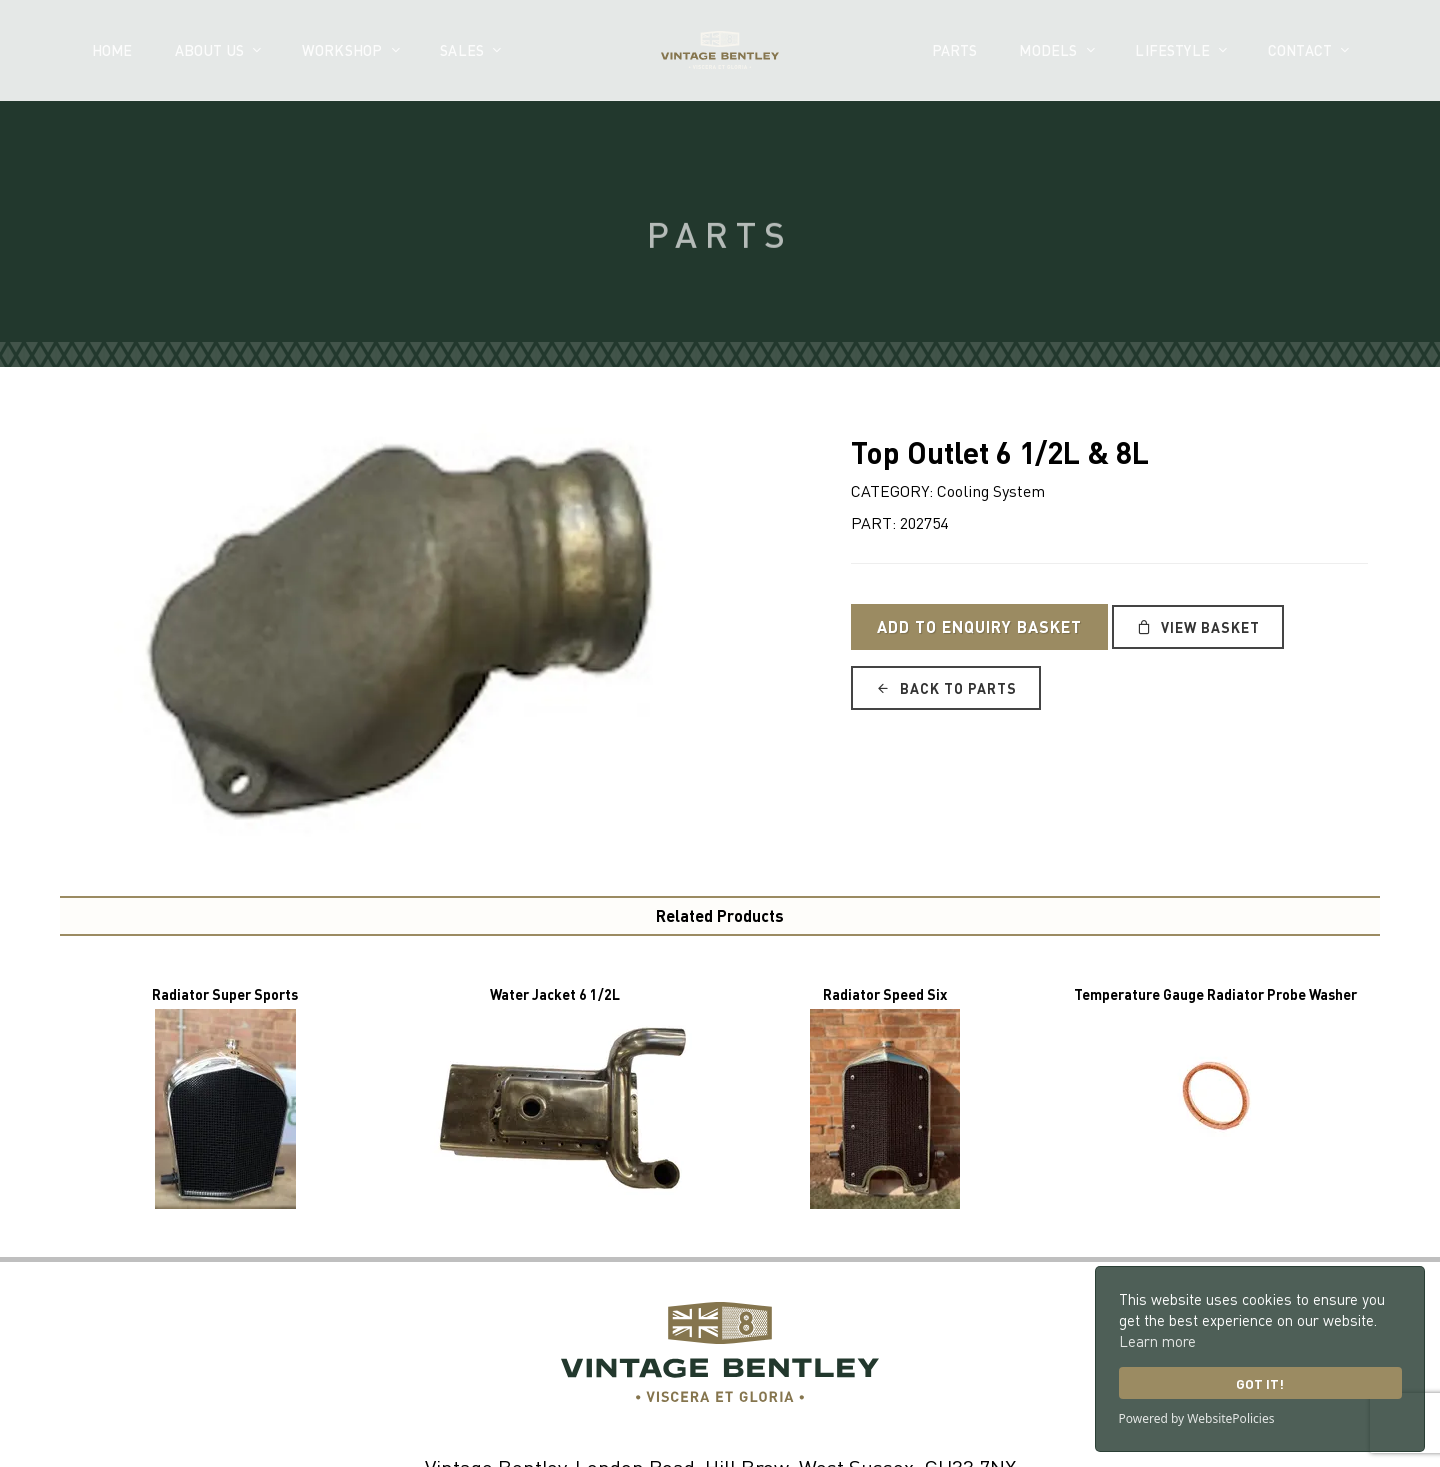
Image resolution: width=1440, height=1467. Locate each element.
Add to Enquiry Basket (979, 626)
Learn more (1157, 1341)
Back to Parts (946, 688)
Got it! (1260, 1383)
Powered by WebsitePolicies (1197, 1418)
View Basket (1198, 627)
